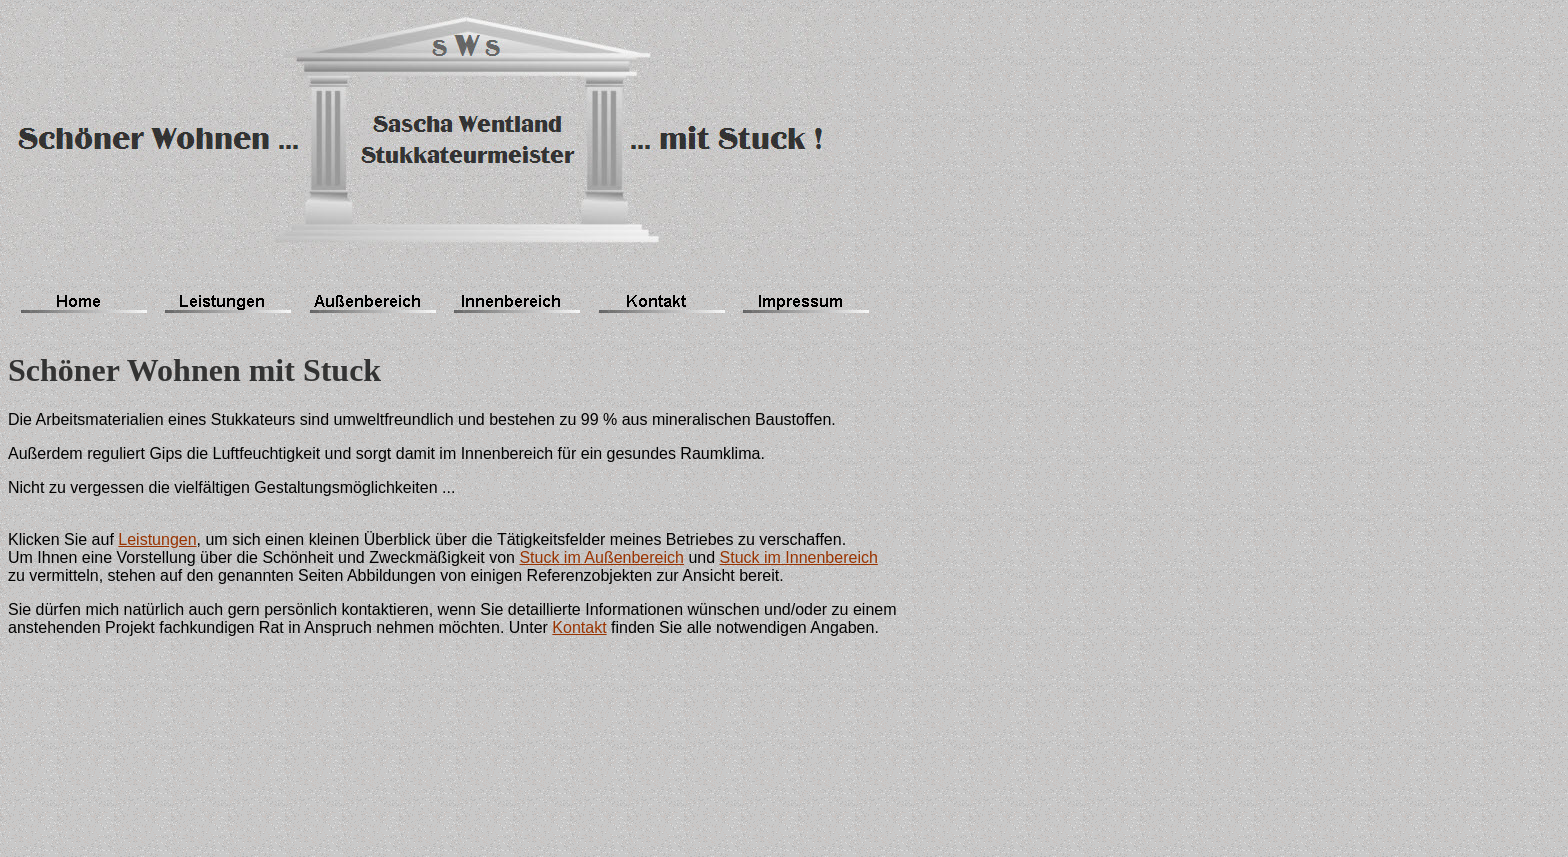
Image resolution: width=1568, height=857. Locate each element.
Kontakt (579, 627)
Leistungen (157, 539)
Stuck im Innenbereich (799, 557)
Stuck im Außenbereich (601, 557)
